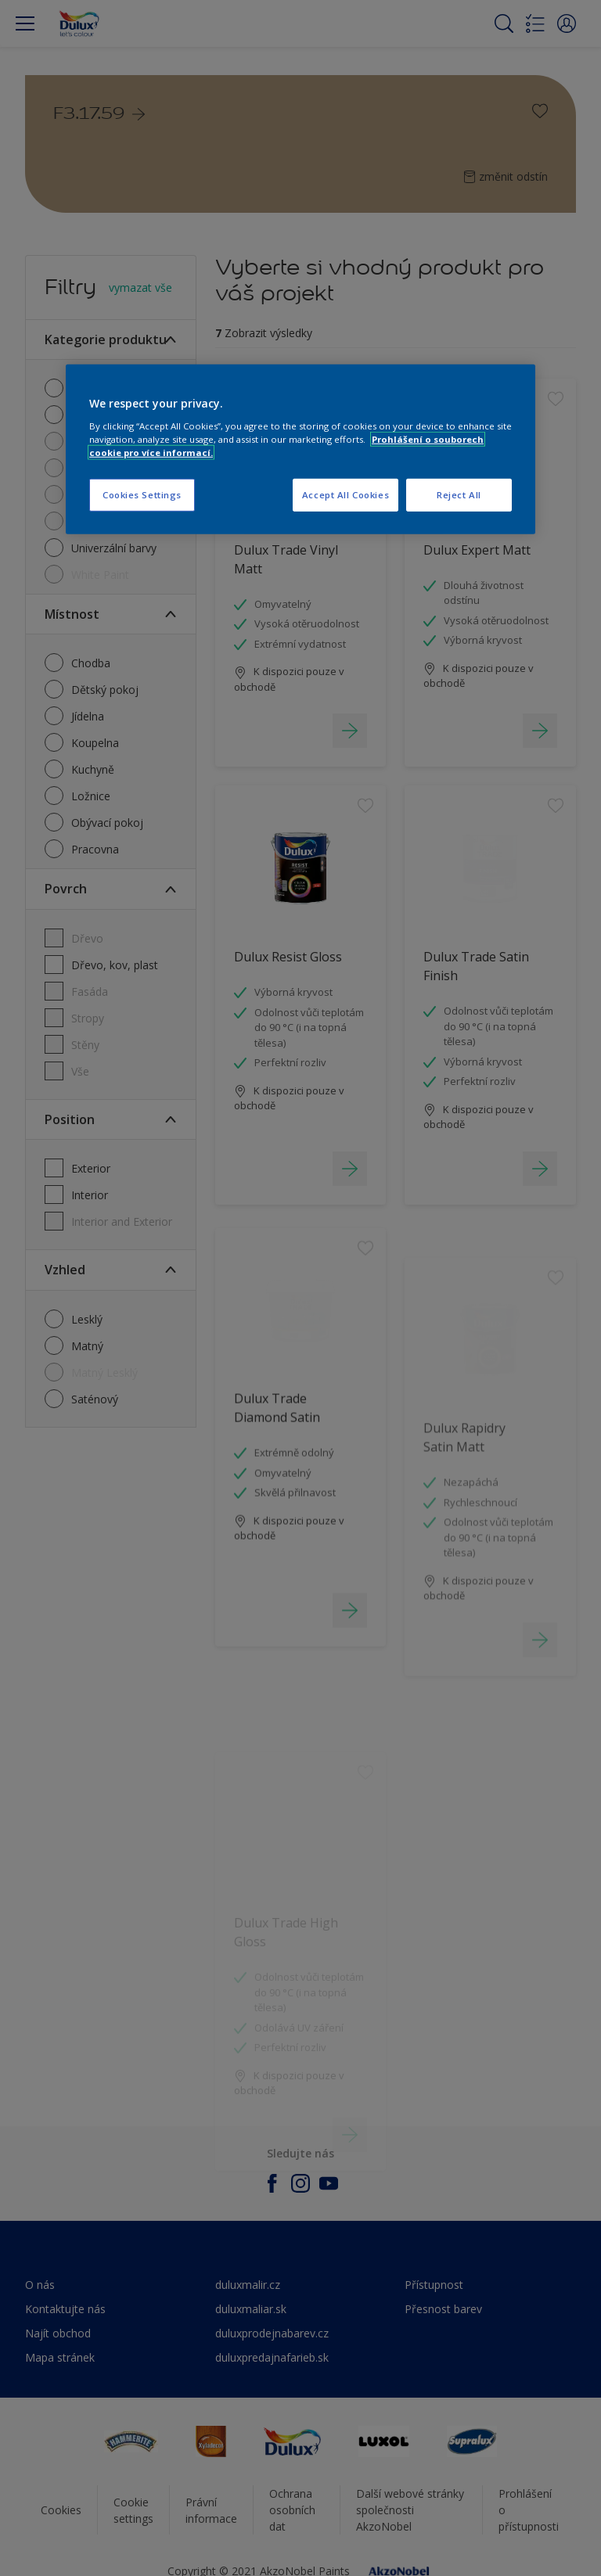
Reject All (459, 495)
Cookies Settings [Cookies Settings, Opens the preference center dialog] (142, 495)
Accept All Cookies (345, 495)
